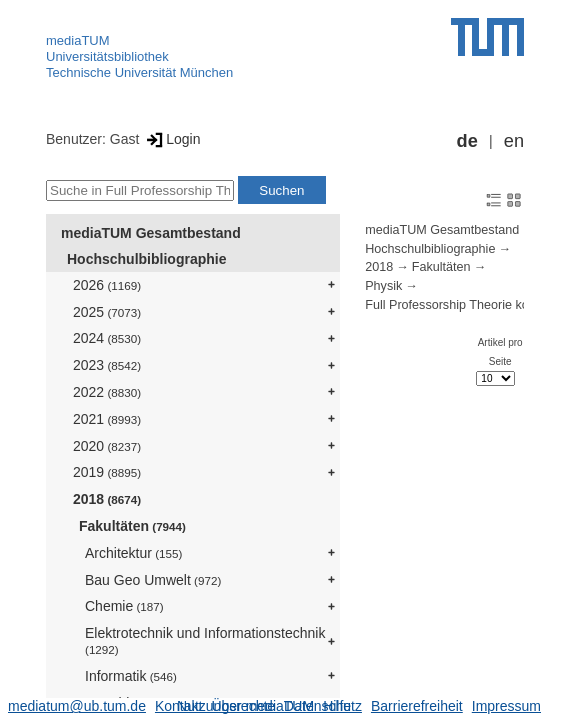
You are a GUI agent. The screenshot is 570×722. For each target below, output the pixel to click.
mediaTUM (78, 40)
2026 (107, 285)
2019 (107, 472)
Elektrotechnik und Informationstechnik (205, 640)
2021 (107, 419)
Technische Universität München (139, 72)
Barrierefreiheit (417, 706)
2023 (107, 365)
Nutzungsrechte (226, 706)
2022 (107, 392)
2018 (107, 499)
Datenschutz (323, 706)
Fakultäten (132, 526)
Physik (383, 286)
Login (171, 139)
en (514, 141)
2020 (107, 446)
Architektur (133, 553)
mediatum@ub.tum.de (77, 706)
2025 (107, 312)
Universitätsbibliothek (107, 56)
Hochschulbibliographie (146, 259)
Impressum (506, 706)
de (467, 141)
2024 (107, 338)
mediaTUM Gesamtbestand (151, 233)
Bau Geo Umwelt (153, 580)
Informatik (131, 676)
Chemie (124, 606)
